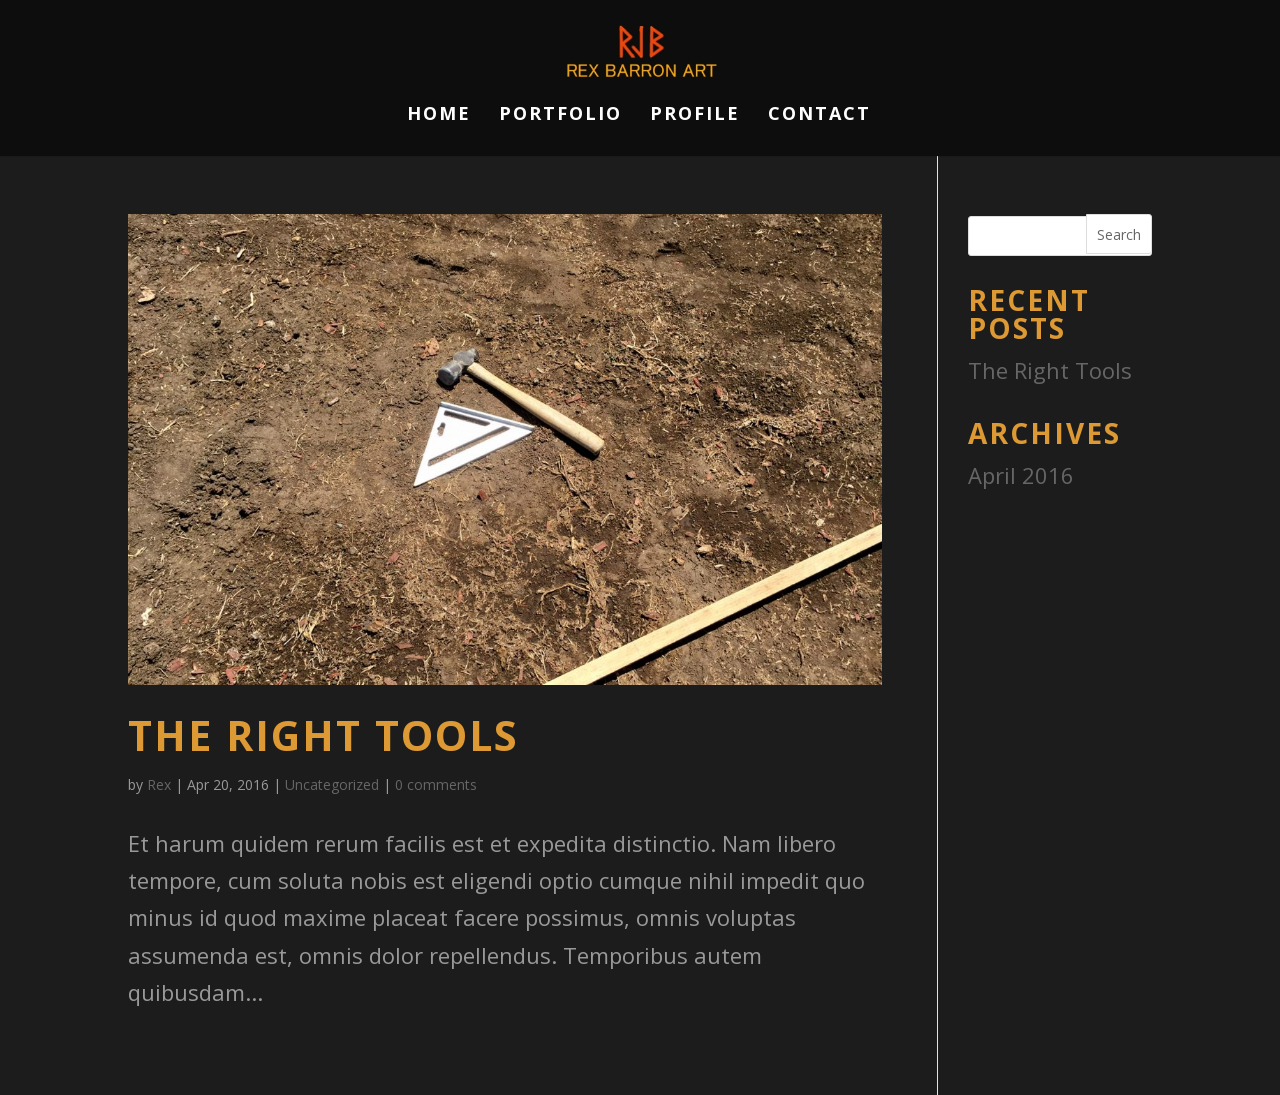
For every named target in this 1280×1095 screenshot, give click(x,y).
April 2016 (1021, 475)
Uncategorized (332, 784)
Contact (819, 115)
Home (439, 115)
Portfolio (560, 115)
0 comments (436, 784)
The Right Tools (323, 735)
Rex (159, 784)
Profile (695, 115)
